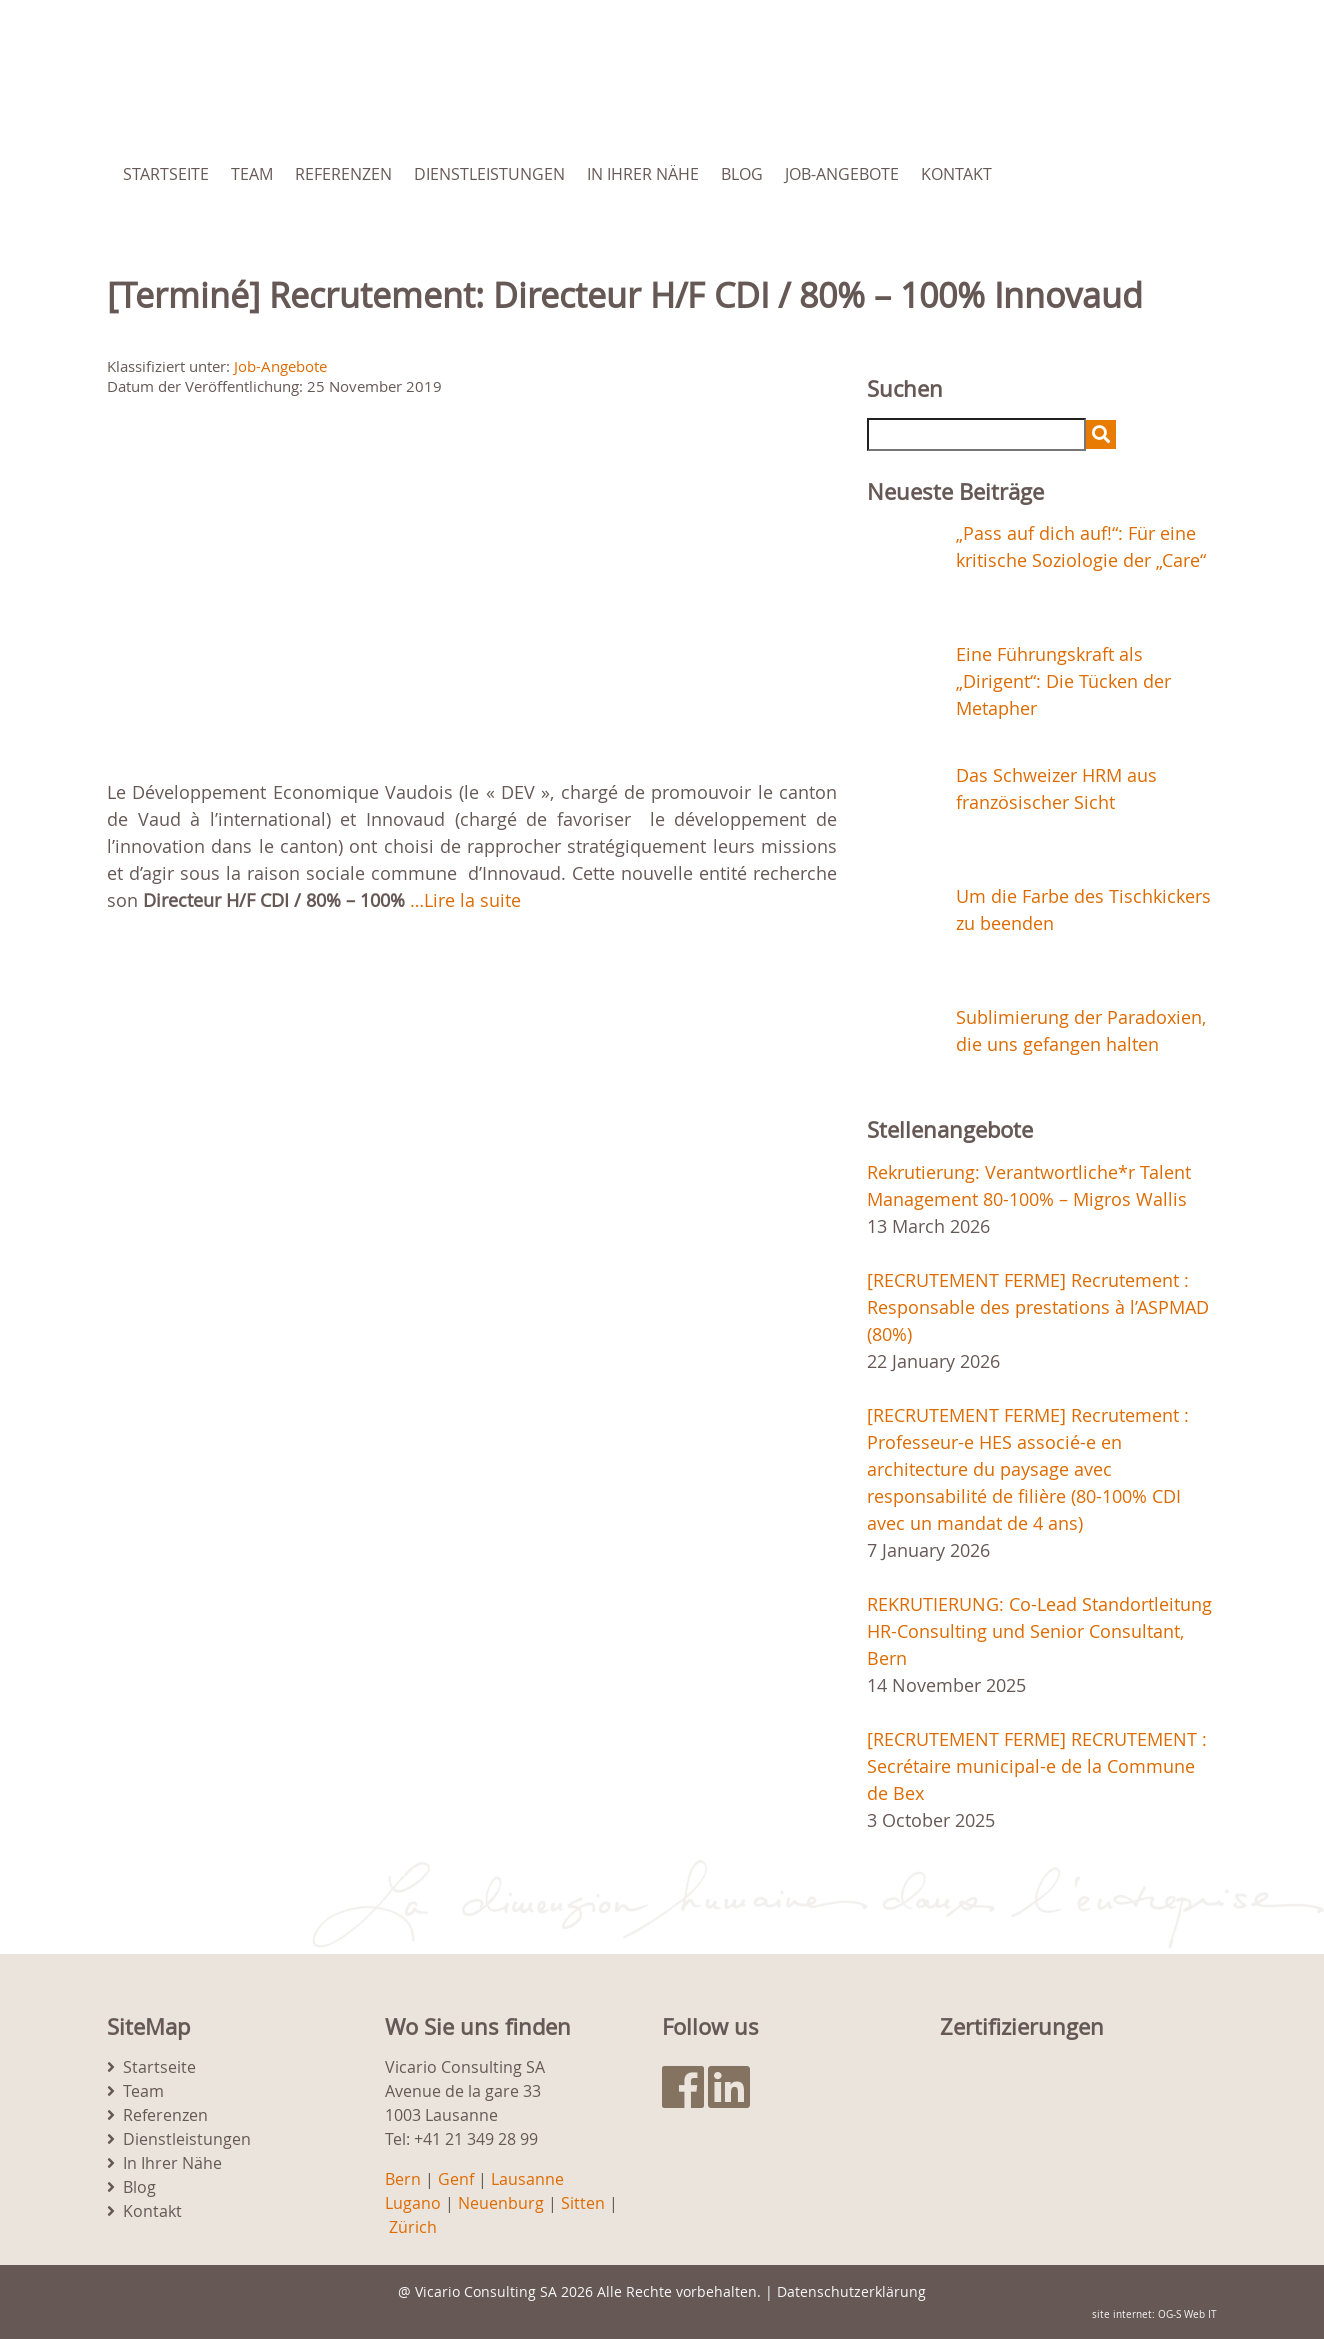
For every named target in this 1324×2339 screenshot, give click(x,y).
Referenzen (343, 174)
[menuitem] (1115, 174)
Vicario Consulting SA (486, 2291)
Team (252, 174)
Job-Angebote (842, 174)
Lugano (413, 2203)
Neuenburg (501, 2203)
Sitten (583, 2203)
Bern (403, 2179)
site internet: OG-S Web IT (1154, 2314)
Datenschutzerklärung (851, 2291)
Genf (456, 2179)
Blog (742, 174)
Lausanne (527, 2179)
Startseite (166, 174)
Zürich (413, 2227)
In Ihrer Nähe (643, 174)
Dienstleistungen (489, 174)
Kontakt (956, 174)
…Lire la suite (465, 900)
